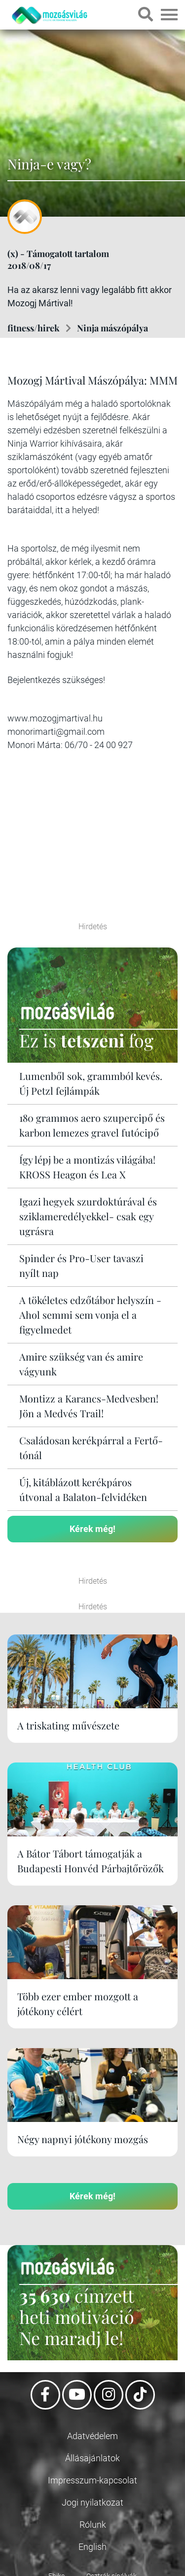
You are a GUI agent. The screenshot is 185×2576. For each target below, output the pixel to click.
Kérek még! (92, 1529)
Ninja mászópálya (112, 328)
